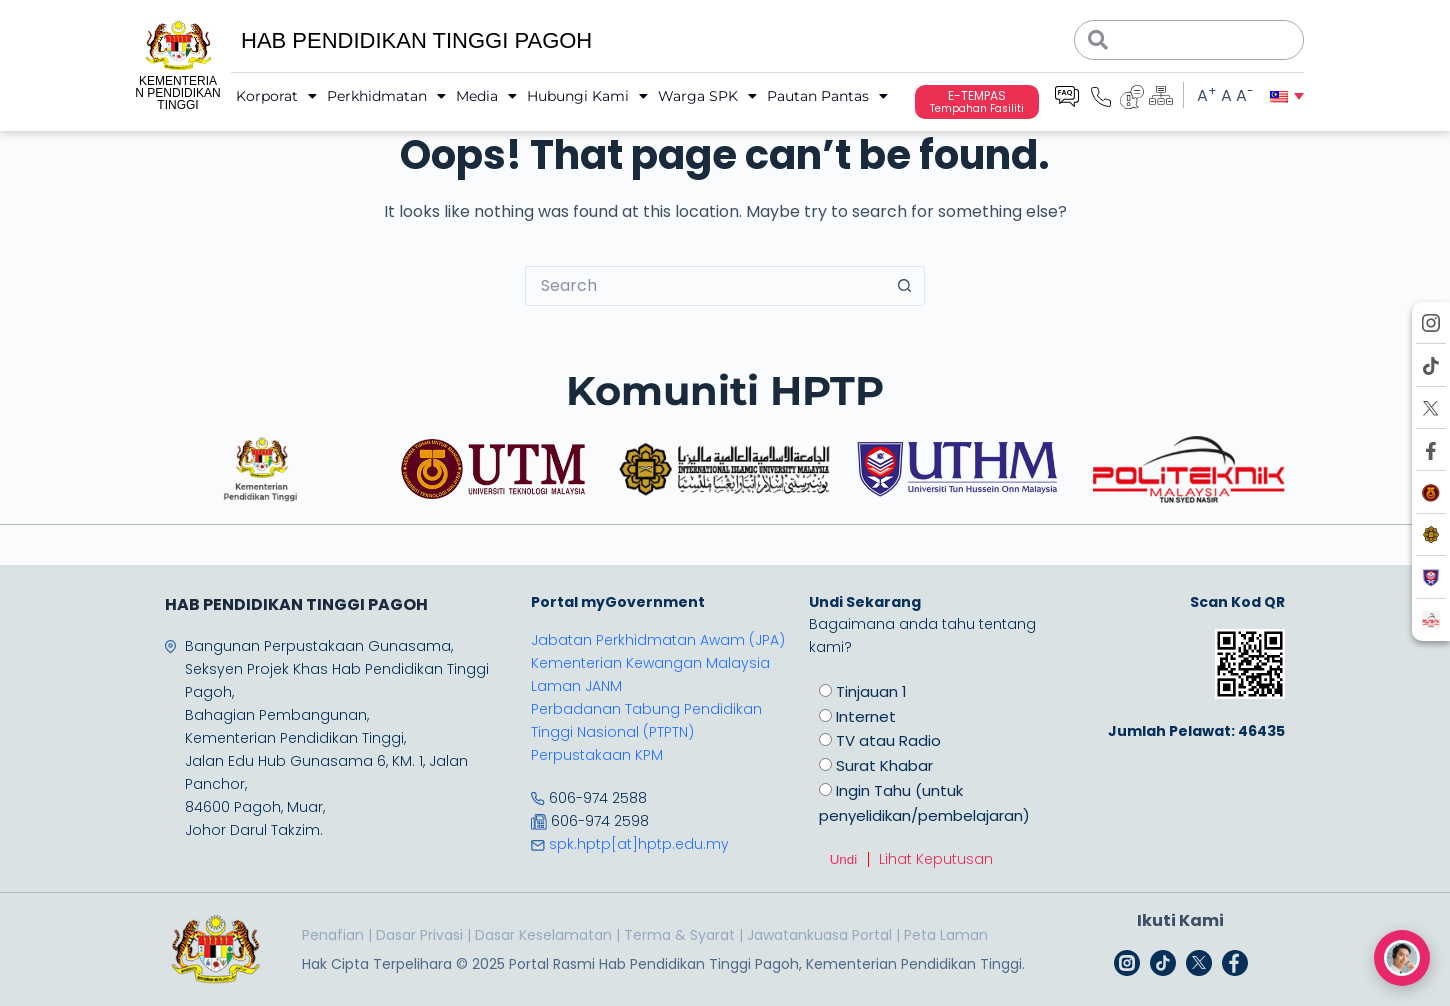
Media (486, 96)
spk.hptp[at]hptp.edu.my (639, 844)
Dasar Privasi (419, 935)
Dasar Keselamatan (543, 935)
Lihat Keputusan (936, 859)
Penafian (333, 935)
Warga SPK (707, 96)
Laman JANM (576, 686)
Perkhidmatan (386, 96)
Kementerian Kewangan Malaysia (650, 663)
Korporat (276, 96)
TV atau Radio (888, 740)
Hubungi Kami (587, 96)
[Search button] (905, 286)
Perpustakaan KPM (597, 755)
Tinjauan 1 (871, 691)
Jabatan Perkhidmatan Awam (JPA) (658, 640)
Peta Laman (946, 935)
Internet (866, 716)
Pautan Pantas (827, 96)
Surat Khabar (884, 765)
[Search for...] (705, 286)
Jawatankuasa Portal (819, 935)
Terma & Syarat (679, 935)
